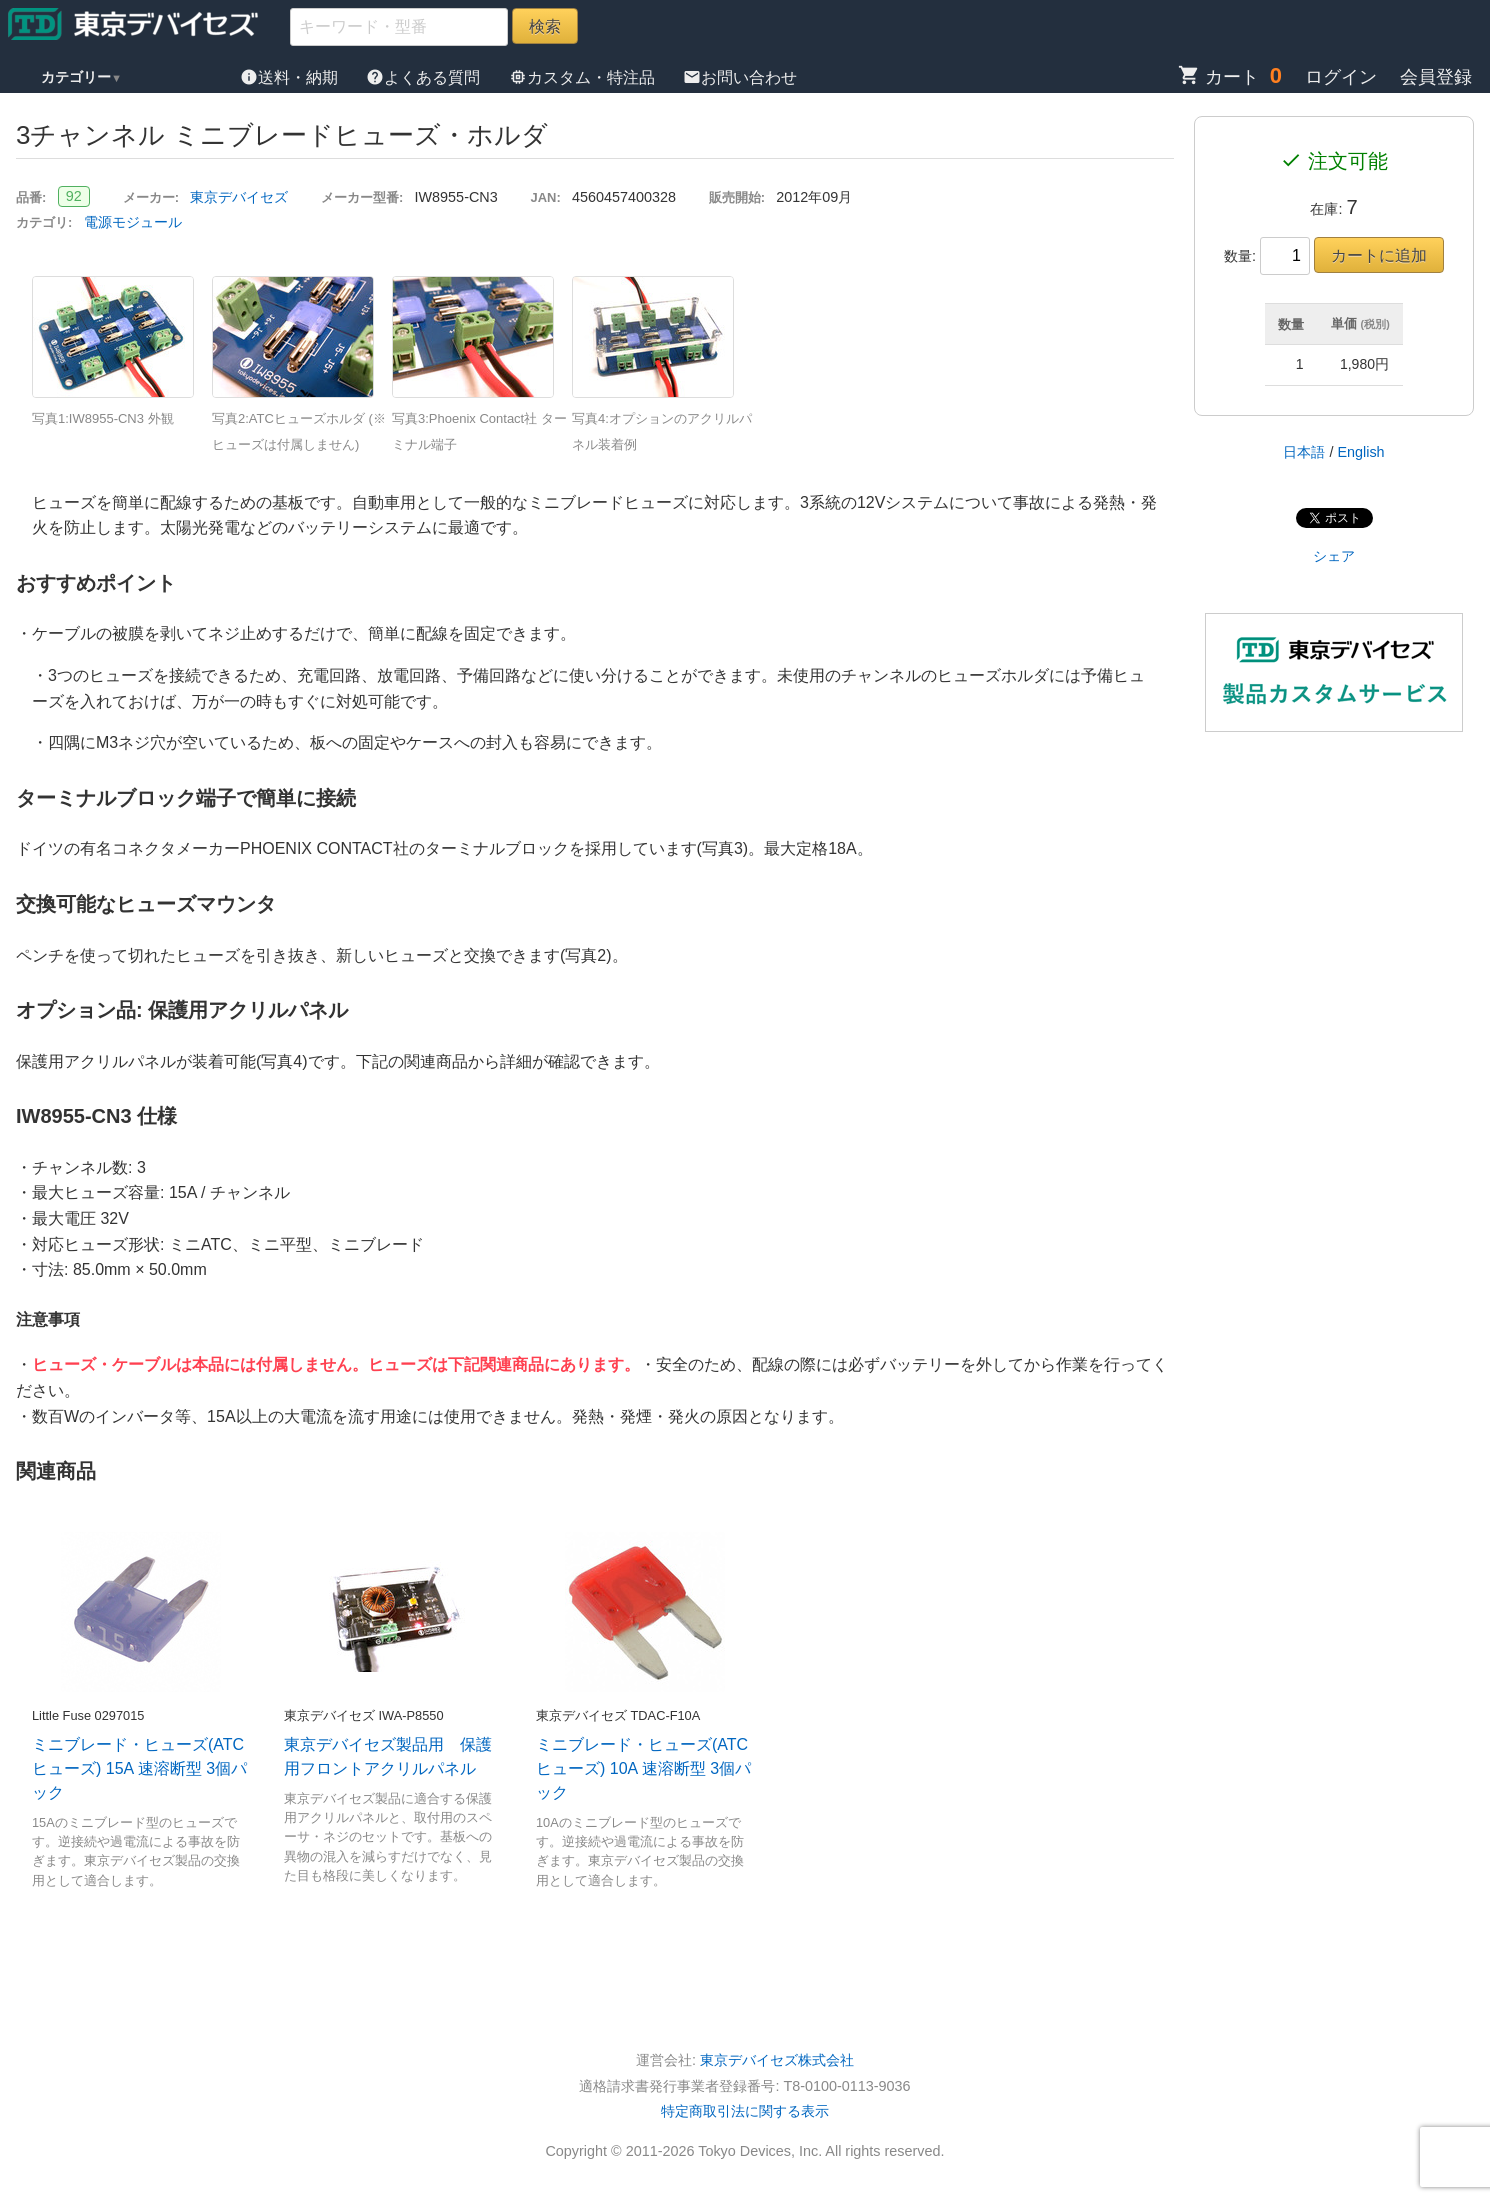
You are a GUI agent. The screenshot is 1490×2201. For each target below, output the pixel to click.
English (1360, 452)
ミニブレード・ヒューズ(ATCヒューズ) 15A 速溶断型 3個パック (139, 1768)
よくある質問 (425, 77)
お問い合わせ (740, 77)
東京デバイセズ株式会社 (777, 2060)
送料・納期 (291, 77)
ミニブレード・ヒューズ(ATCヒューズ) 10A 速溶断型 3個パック (643, 1768)
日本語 (1304, 452)
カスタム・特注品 (584, 77)
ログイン (1341, 77)
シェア (1334, 556)
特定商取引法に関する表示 (745, 2111)
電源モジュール (133, 222)
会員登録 (1436, 77)
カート (1218, 77)
